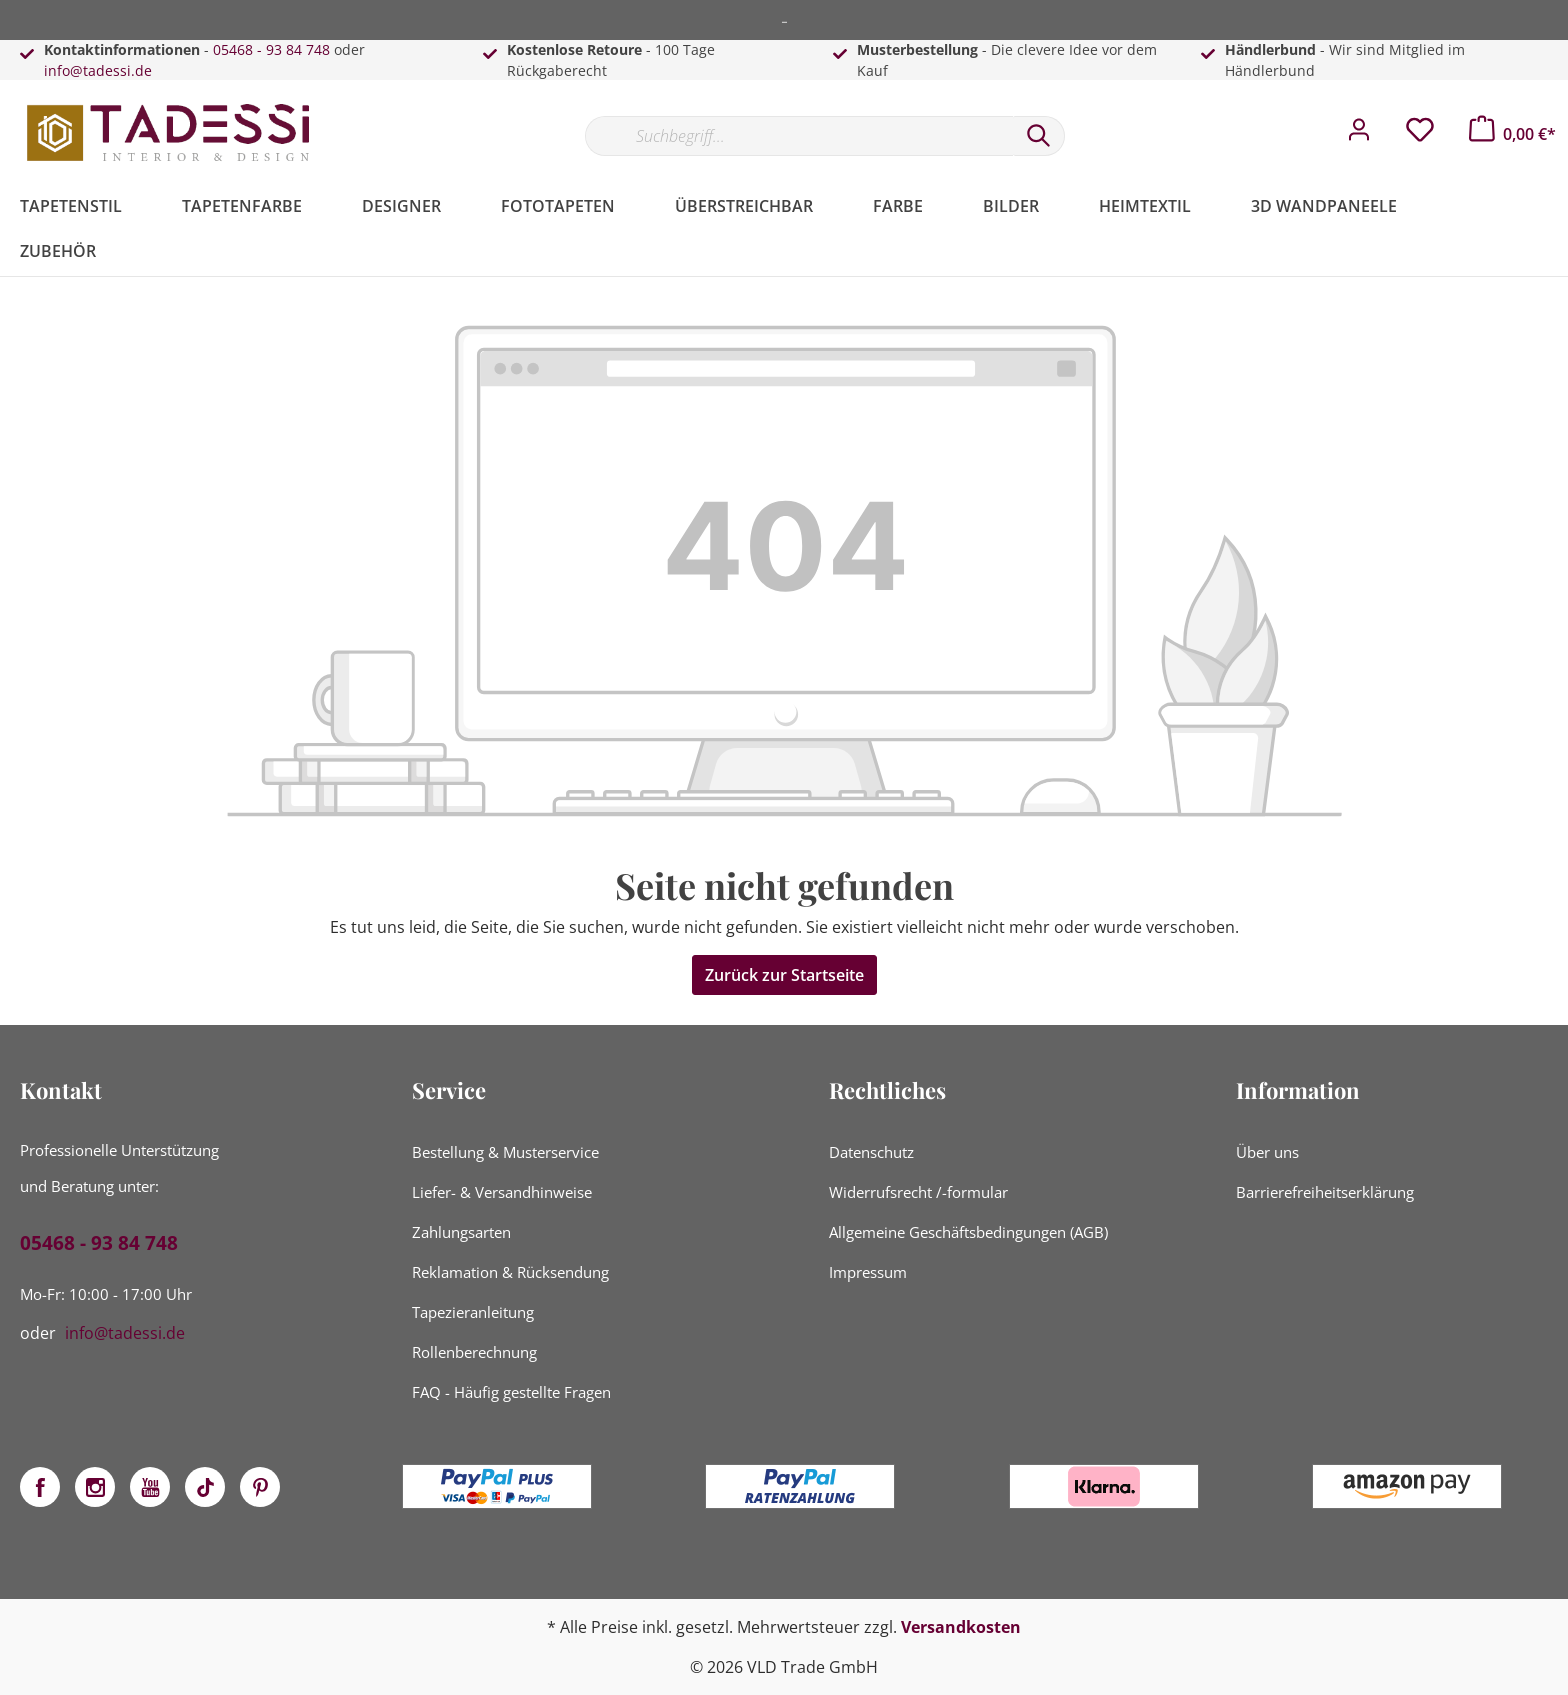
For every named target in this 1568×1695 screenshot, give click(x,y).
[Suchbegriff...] (799, 136)
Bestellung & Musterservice (505, 1152)
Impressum (868, 1272)
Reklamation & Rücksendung (510, 1272)
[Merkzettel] (1420, 135)
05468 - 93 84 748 (271, 49)
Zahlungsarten (461, 1232)
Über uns (1267, 1152)
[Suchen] (1039, 136)
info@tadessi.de (98, 70)
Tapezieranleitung (473, 1312)
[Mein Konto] (1359, 135)
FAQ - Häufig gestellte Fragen (511, 1392)
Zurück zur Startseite (784, 975)
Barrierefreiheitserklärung (1325, 1192)
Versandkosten (961, 1627)
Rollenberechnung (474, 1352)
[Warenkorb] (1512, 134)
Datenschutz (871, 1152)
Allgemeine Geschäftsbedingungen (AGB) (968, 1232)
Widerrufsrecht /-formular (918, 1192)
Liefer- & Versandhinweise (502, 1192)
